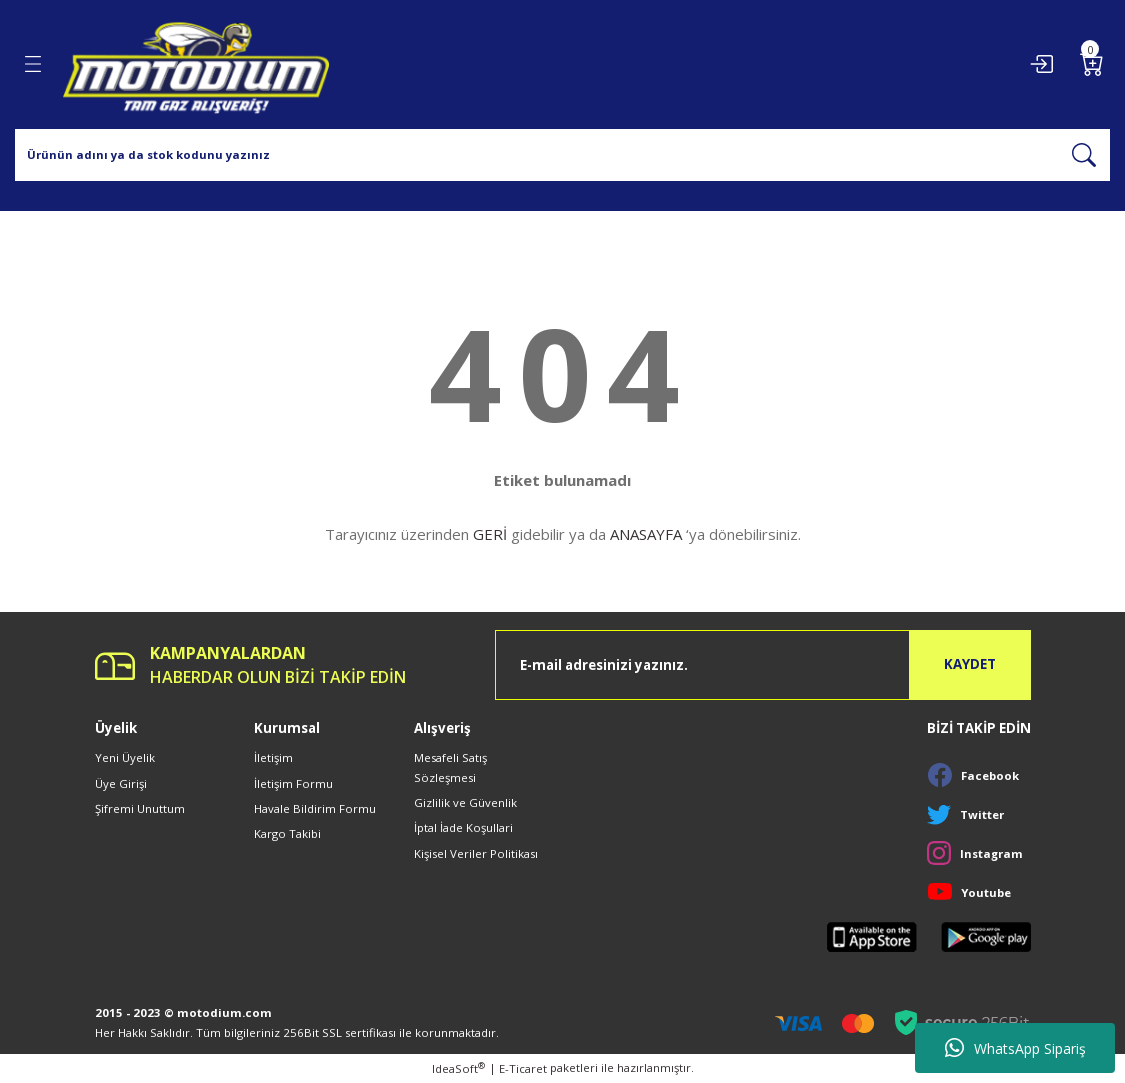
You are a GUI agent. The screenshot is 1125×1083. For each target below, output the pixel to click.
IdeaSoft (458, 1068)
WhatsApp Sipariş (1015, 1048)
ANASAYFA (646, 534)
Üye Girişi (121, 783)
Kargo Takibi (287, 833)
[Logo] (196, 64)
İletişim (273, 757)
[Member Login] (1041, 64)
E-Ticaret (523, 1068)
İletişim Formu (293, 783)
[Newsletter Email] (763, 665)
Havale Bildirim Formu (315, 808)
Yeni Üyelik (125, 757)
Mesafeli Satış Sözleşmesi (450, 767)
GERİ (490, 534)
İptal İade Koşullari (463, 827)
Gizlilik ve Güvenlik (465, 802)
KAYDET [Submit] (970, 664)
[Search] (562, 155)
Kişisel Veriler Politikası (476, 853)
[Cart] (1092, 64)
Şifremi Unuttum (140, 808)
